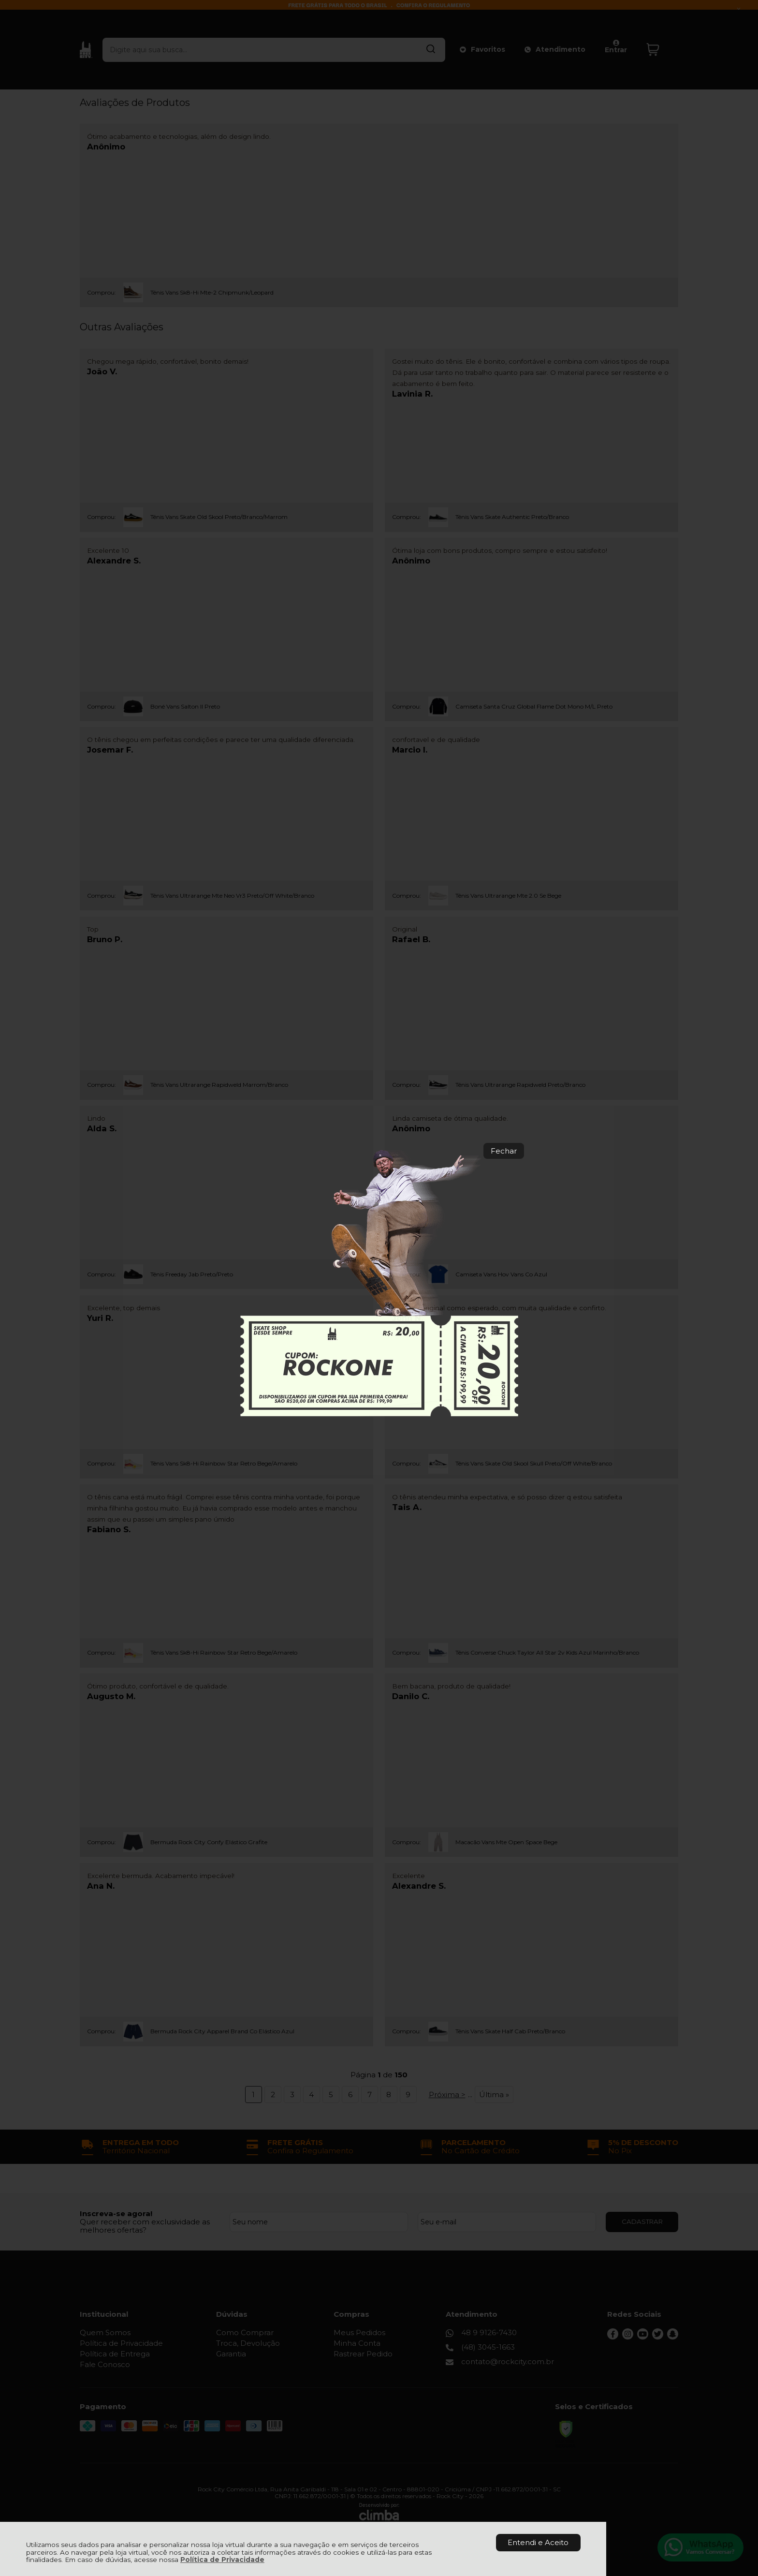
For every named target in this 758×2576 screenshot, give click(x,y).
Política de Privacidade (222, 2559)
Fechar (504, 1150)
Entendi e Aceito (538, 2542)
